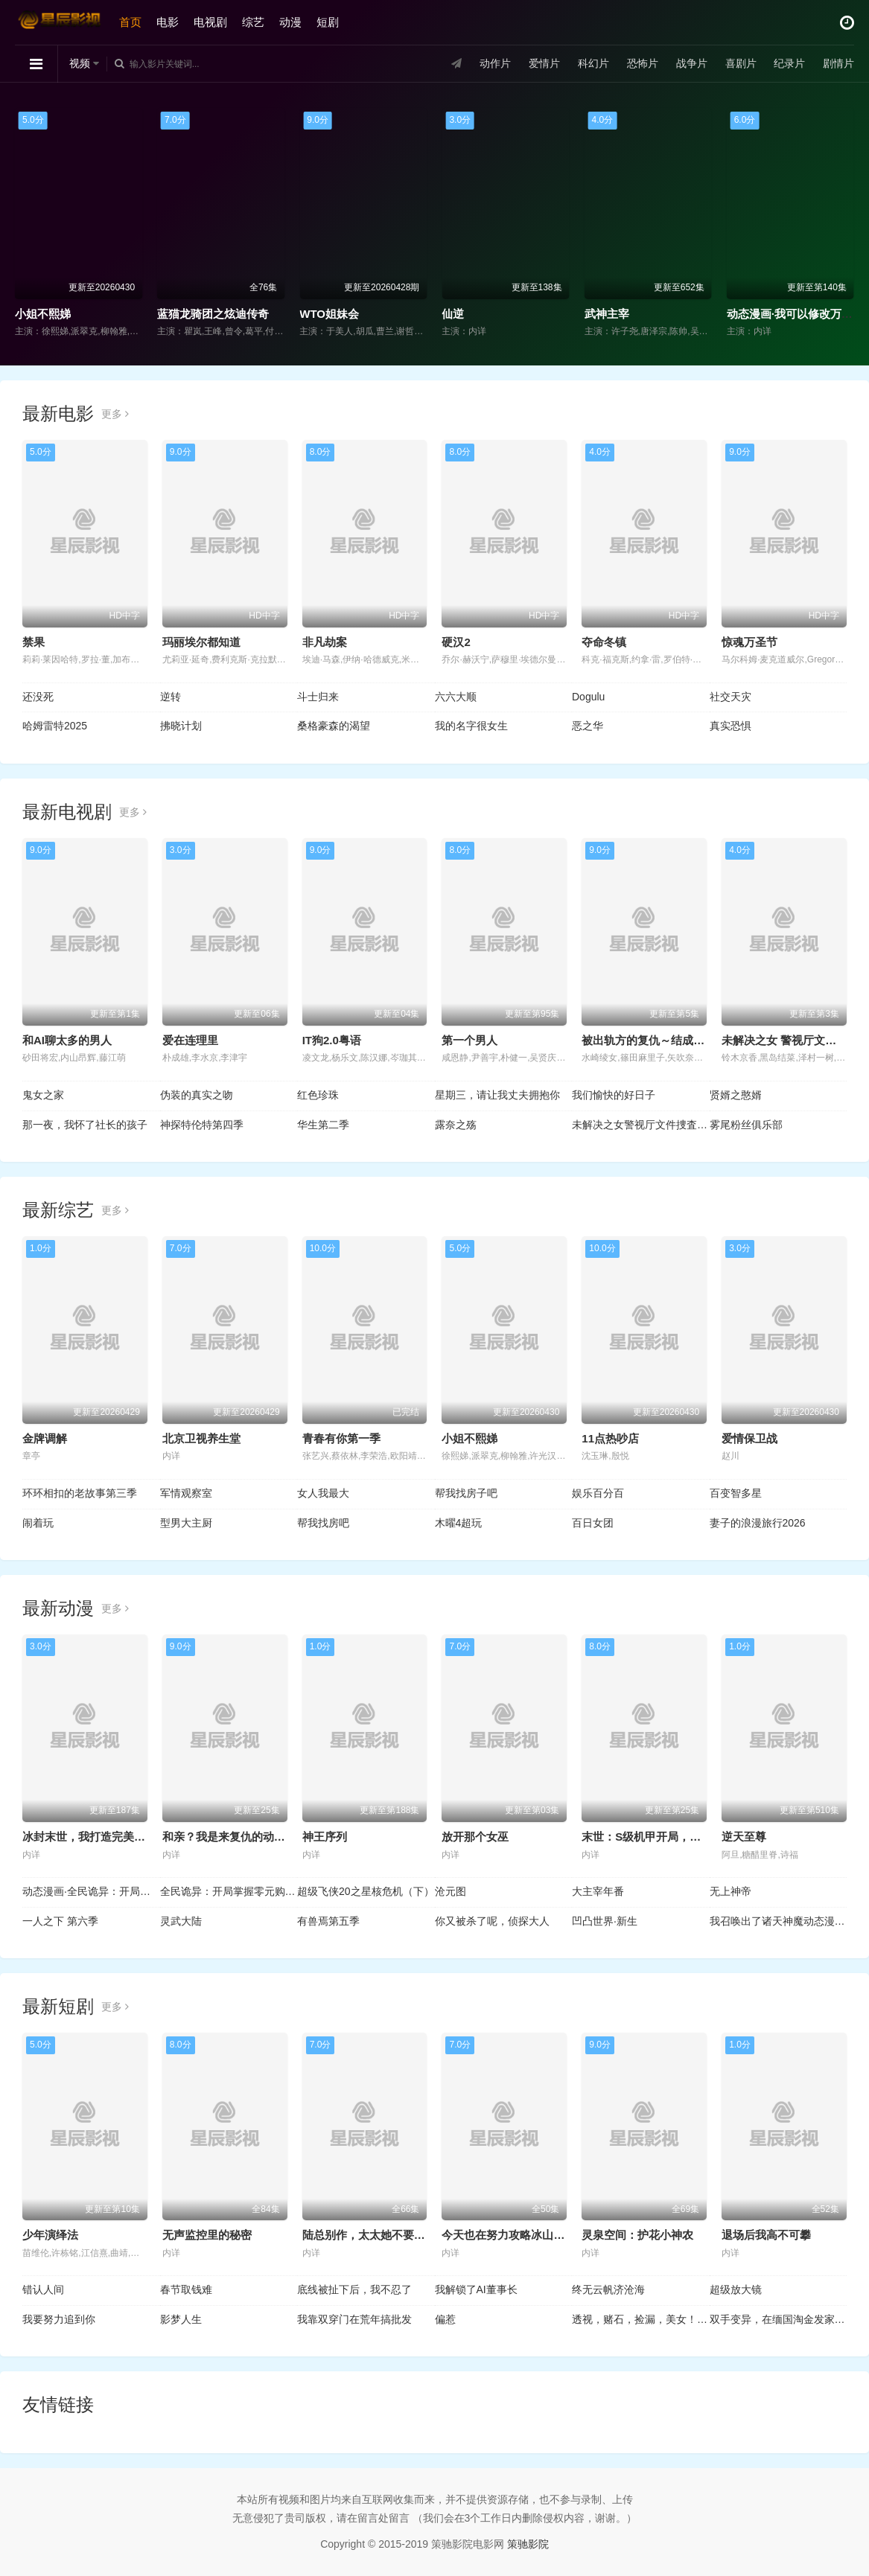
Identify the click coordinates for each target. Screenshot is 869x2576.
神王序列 (324, 1836)
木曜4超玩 (459, 1523)
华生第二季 (323, 1125)
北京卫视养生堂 (201, 1438)
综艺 (253, 22)
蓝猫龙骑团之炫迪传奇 (213, 313)
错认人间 (43, 2289)
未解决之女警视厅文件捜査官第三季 (641, 1125)
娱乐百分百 (598, 1493)
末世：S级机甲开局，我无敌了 (658, 1836)
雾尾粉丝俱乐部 (746, 1125)
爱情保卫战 (749, 1438)
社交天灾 (730, 697)
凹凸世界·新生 (604, 1921)
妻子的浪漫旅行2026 (758, 1523)
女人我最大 (323, 1493)
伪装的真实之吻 (196, 1095)
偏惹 (445, 2319)
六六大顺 (456, 697)
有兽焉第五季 (328, 1921)
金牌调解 (44, 1438)
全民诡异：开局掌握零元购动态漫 (229, 1891)
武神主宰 (607, 313)
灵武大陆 (181, 1921)
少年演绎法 (50, 2234)
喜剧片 (740, 63)
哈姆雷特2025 (54, 726)
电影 (167, 22)
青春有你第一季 (341, 1438)
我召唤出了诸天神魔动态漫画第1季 (778, 1921)
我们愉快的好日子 (613, 1095)
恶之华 (587, 726)
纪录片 (789, 63)
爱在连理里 (190, 1040)
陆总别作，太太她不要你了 (369, 2234)
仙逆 (453, 313)
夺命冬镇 (604, 642)
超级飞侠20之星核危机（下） (365, 1891)
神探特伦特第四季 (201, 1125)
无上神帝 (730, 1891)
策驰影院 (528, 2544)
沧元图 (450, 1891)
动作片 (495, 63)
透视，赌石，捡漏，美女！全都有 (641, 2319)
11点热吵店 (610, 1438)
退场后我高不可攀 (766, 2234)
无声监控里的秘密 (207, 2234)
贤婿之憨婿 (736, 1095)
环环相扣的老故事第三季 (79, 1493)
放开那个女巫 (475, 1836)
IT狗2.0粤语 (331, 1040)
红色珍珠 (318, 1095)
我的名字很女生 (471, 726)
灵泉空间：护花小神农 (637, 2234)
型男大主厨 (186, 1523)
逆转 (170, 697)
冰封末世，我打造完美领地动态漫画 (111, 1836)
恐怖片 (642, 63)
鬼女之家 (43, 1095)
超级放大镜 (736, 2289)
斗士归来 (318, 697)
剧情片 (838, 63)
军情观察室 (186, 1493)
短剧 (327, 22)
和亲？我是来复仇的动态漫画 (235, 1836)
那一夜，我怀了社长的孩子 (84, 1125)
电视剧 (210, 22)
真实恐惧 (730, 726)
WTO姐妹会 (329, 313)
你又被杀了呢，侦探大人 (492, 1921)
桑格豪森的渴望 (333, 726)
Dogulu (588, 697)
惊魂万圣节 (749, 642)
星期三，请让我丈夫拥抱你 (497, 1095)
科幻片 (593, 63)
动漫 (290, 22)
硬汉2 (456, 642)
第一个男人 (469, 1040)
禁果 (33, 642)
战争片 (691, 63)
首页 (130, 22)
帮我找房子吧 (466, 1493)
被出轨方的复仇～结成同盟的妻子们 (671, 1040)
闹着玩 (38, 1523)
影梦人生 (181, 2319)
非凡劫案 (324, 642)
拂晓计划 (181, 726)
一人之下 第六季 (60, 1921)
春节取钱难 (186, 2289)
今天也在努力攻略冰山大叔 (509, 2234)
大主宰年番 (598, 1891)
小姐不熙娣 (43, 313)
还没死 (38, 697)
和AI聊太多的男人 (67, 1040)
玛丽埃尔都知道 (201, 642)
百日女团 (593, 1523)
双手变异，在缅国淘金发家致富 (778, 2319)
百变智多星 (736, 1493)
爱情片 (544, 63)
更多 (115, 414)
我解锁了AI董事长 (476, 2289)
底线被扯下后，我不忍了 (354, 2289)
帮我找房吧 (323, 1523)
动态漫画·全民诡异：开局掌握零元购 (91, 1891)
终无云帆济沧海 (608, 2289)
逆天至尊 (744, 1836)
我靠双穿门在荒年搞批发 (354, 2319)
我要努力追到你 (58, 2319)
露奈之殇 (456, 1125)
